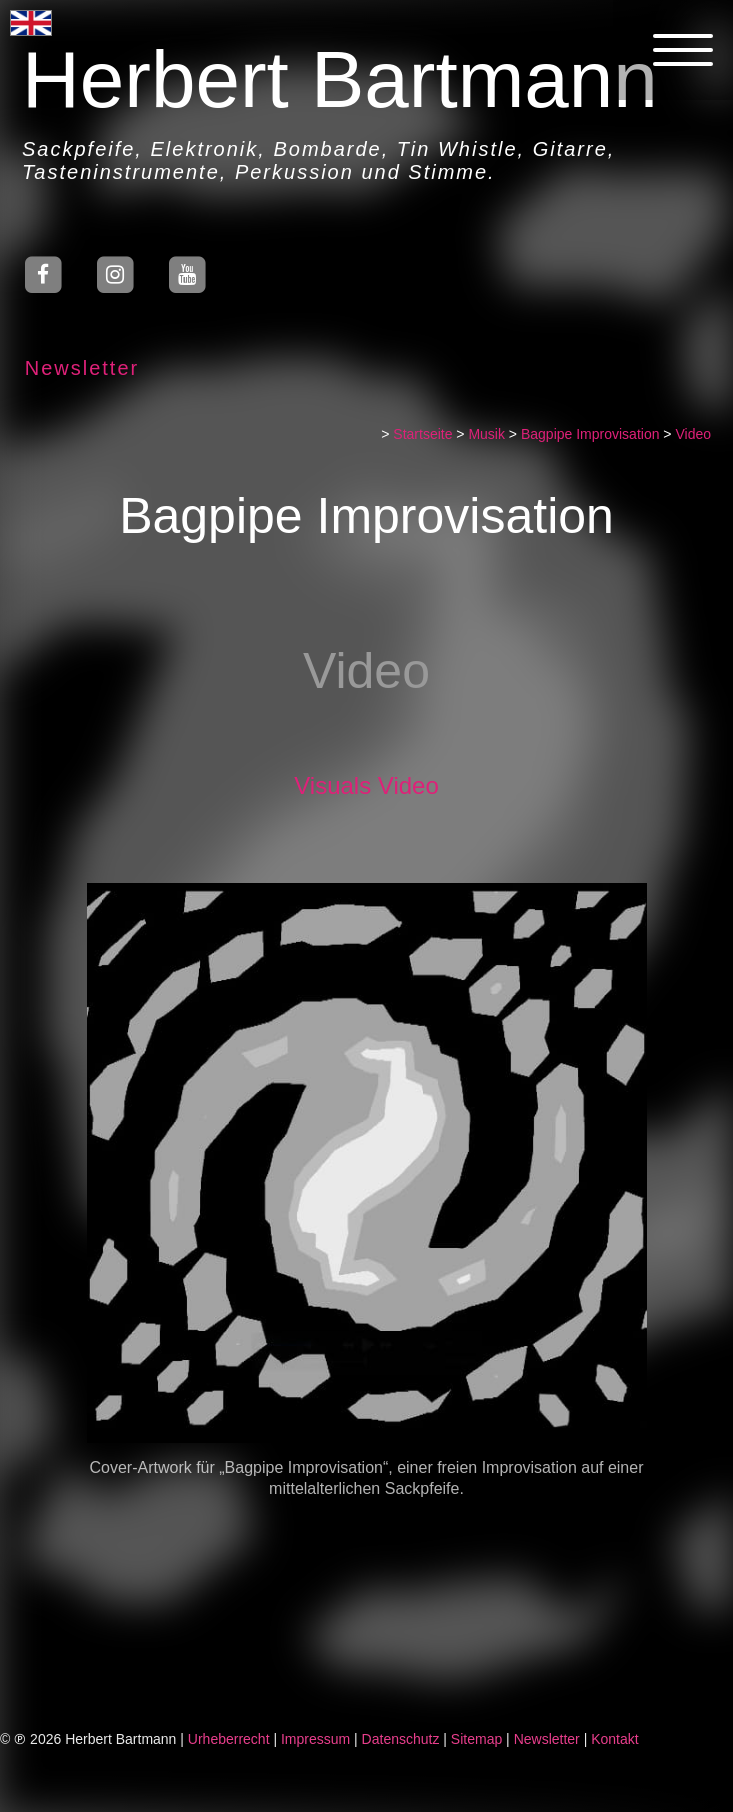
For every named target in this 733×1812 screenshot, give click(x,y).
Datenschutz (401, 1739)
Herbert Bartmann (339, 79)
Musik (488, 434)
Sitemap (476, 1739)
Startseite (424, 434)
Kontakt (614, 1739)
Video (695, 434)
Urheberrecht (229, 1739)
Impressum (315, 1739)
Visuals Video (368, 785)
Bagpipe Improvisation (592, 434)
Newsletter (80, 368)
